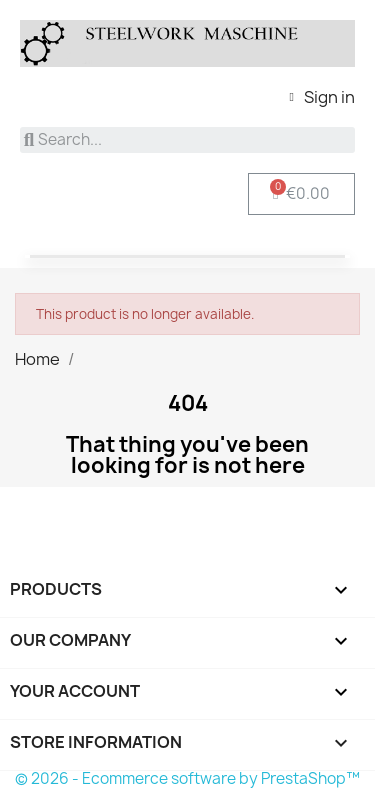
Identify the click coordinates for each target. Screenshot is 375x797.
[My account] (322, 97)
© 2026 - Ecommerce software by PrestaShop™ (187, 778)
